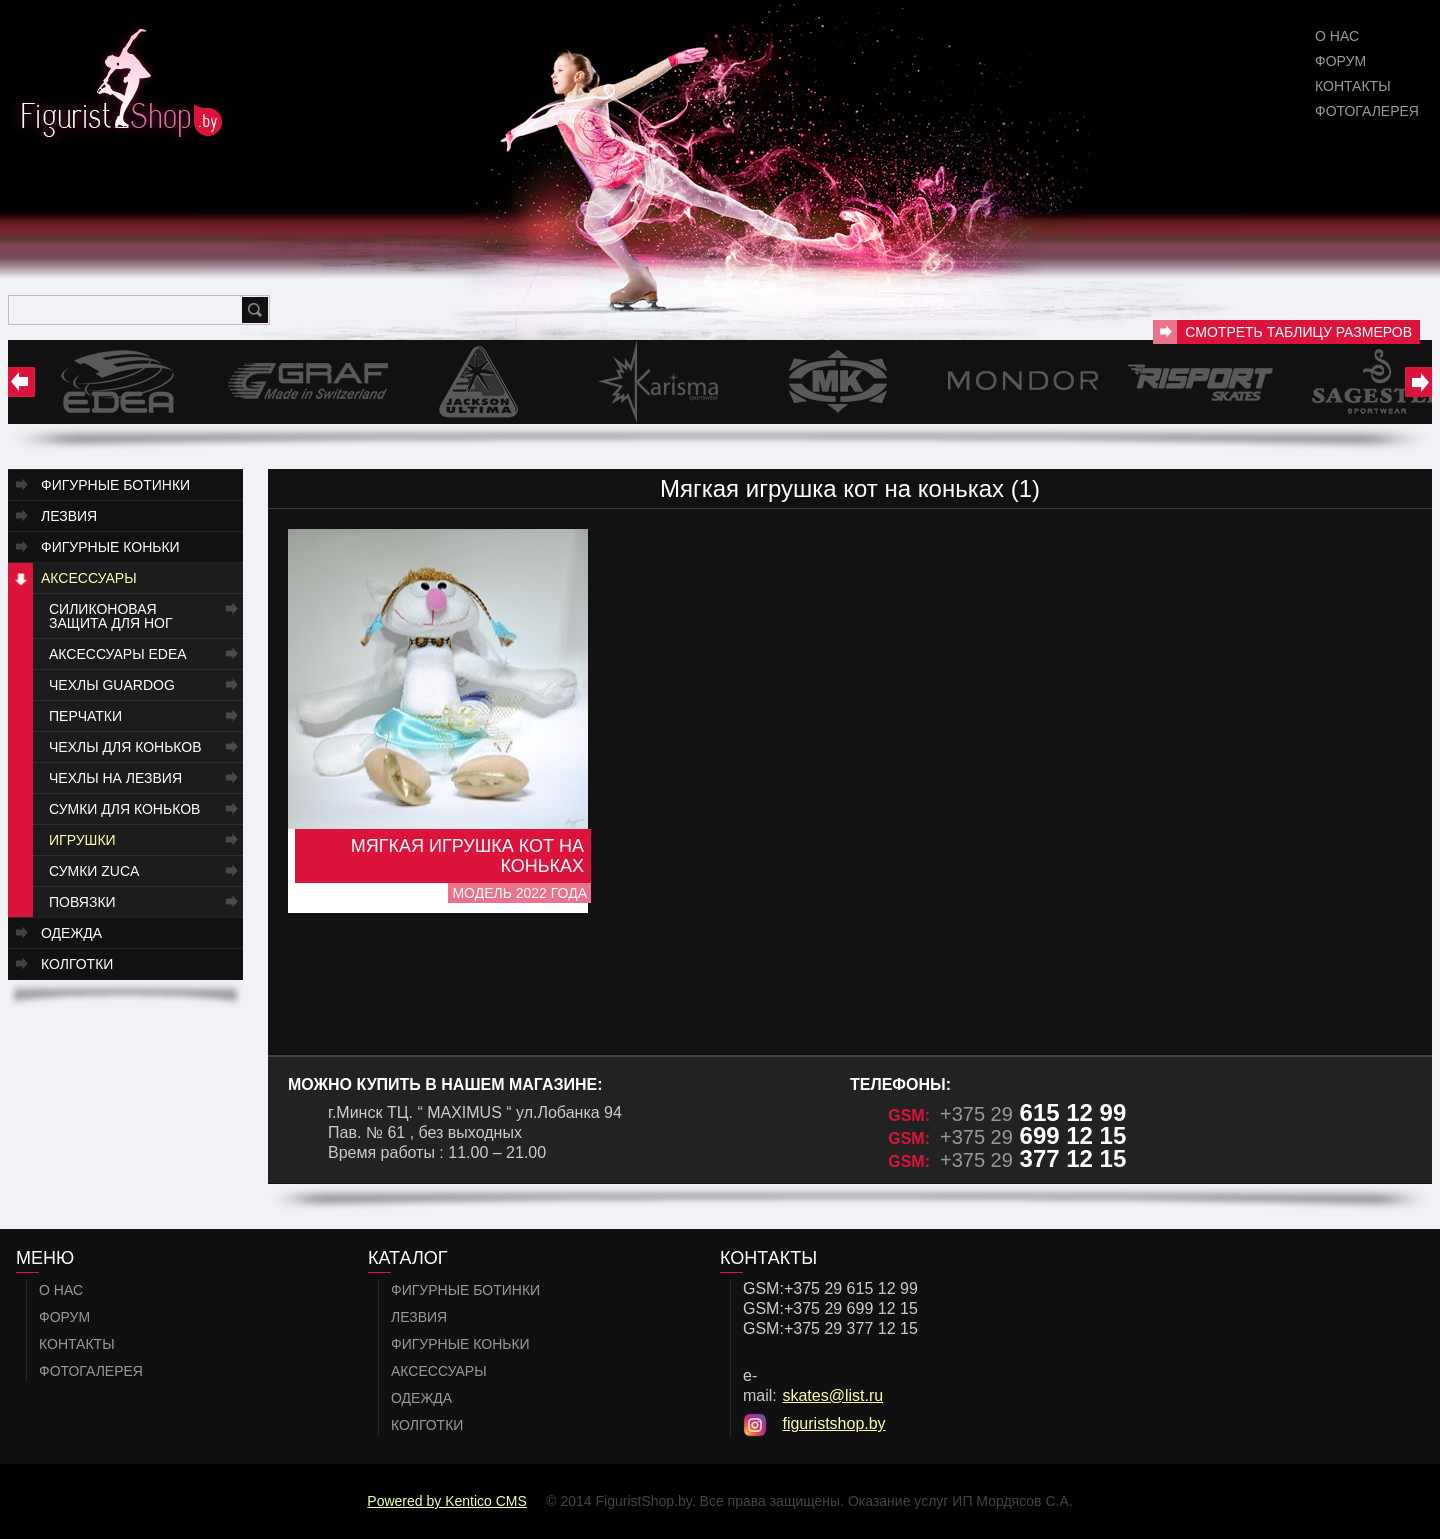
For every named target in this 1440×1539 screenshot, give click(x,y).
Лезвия (69, 516)
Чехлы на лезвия (115, 778)
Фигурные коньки (110, 547)
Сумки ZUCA (94, 871)
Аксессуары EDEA (118, 654)
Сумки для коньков (124, 809)
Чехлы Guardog (112, 685)
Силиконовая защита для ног (111, 616)
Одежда (71, 933)
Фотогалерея (1367, 111)
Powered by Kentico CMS (447, 1501)
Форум (1340, 61)
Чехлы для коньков (125, 747)
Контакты (1353, 86)
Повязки (82, 902)
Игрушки (82, 840)
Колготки (77, 964)
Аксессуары (89, 578)
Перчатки (85, 716)
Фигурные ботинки (115, 485)
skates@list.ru (832, 1395)
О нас (1337, 36)
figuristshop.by (833, 1423)
